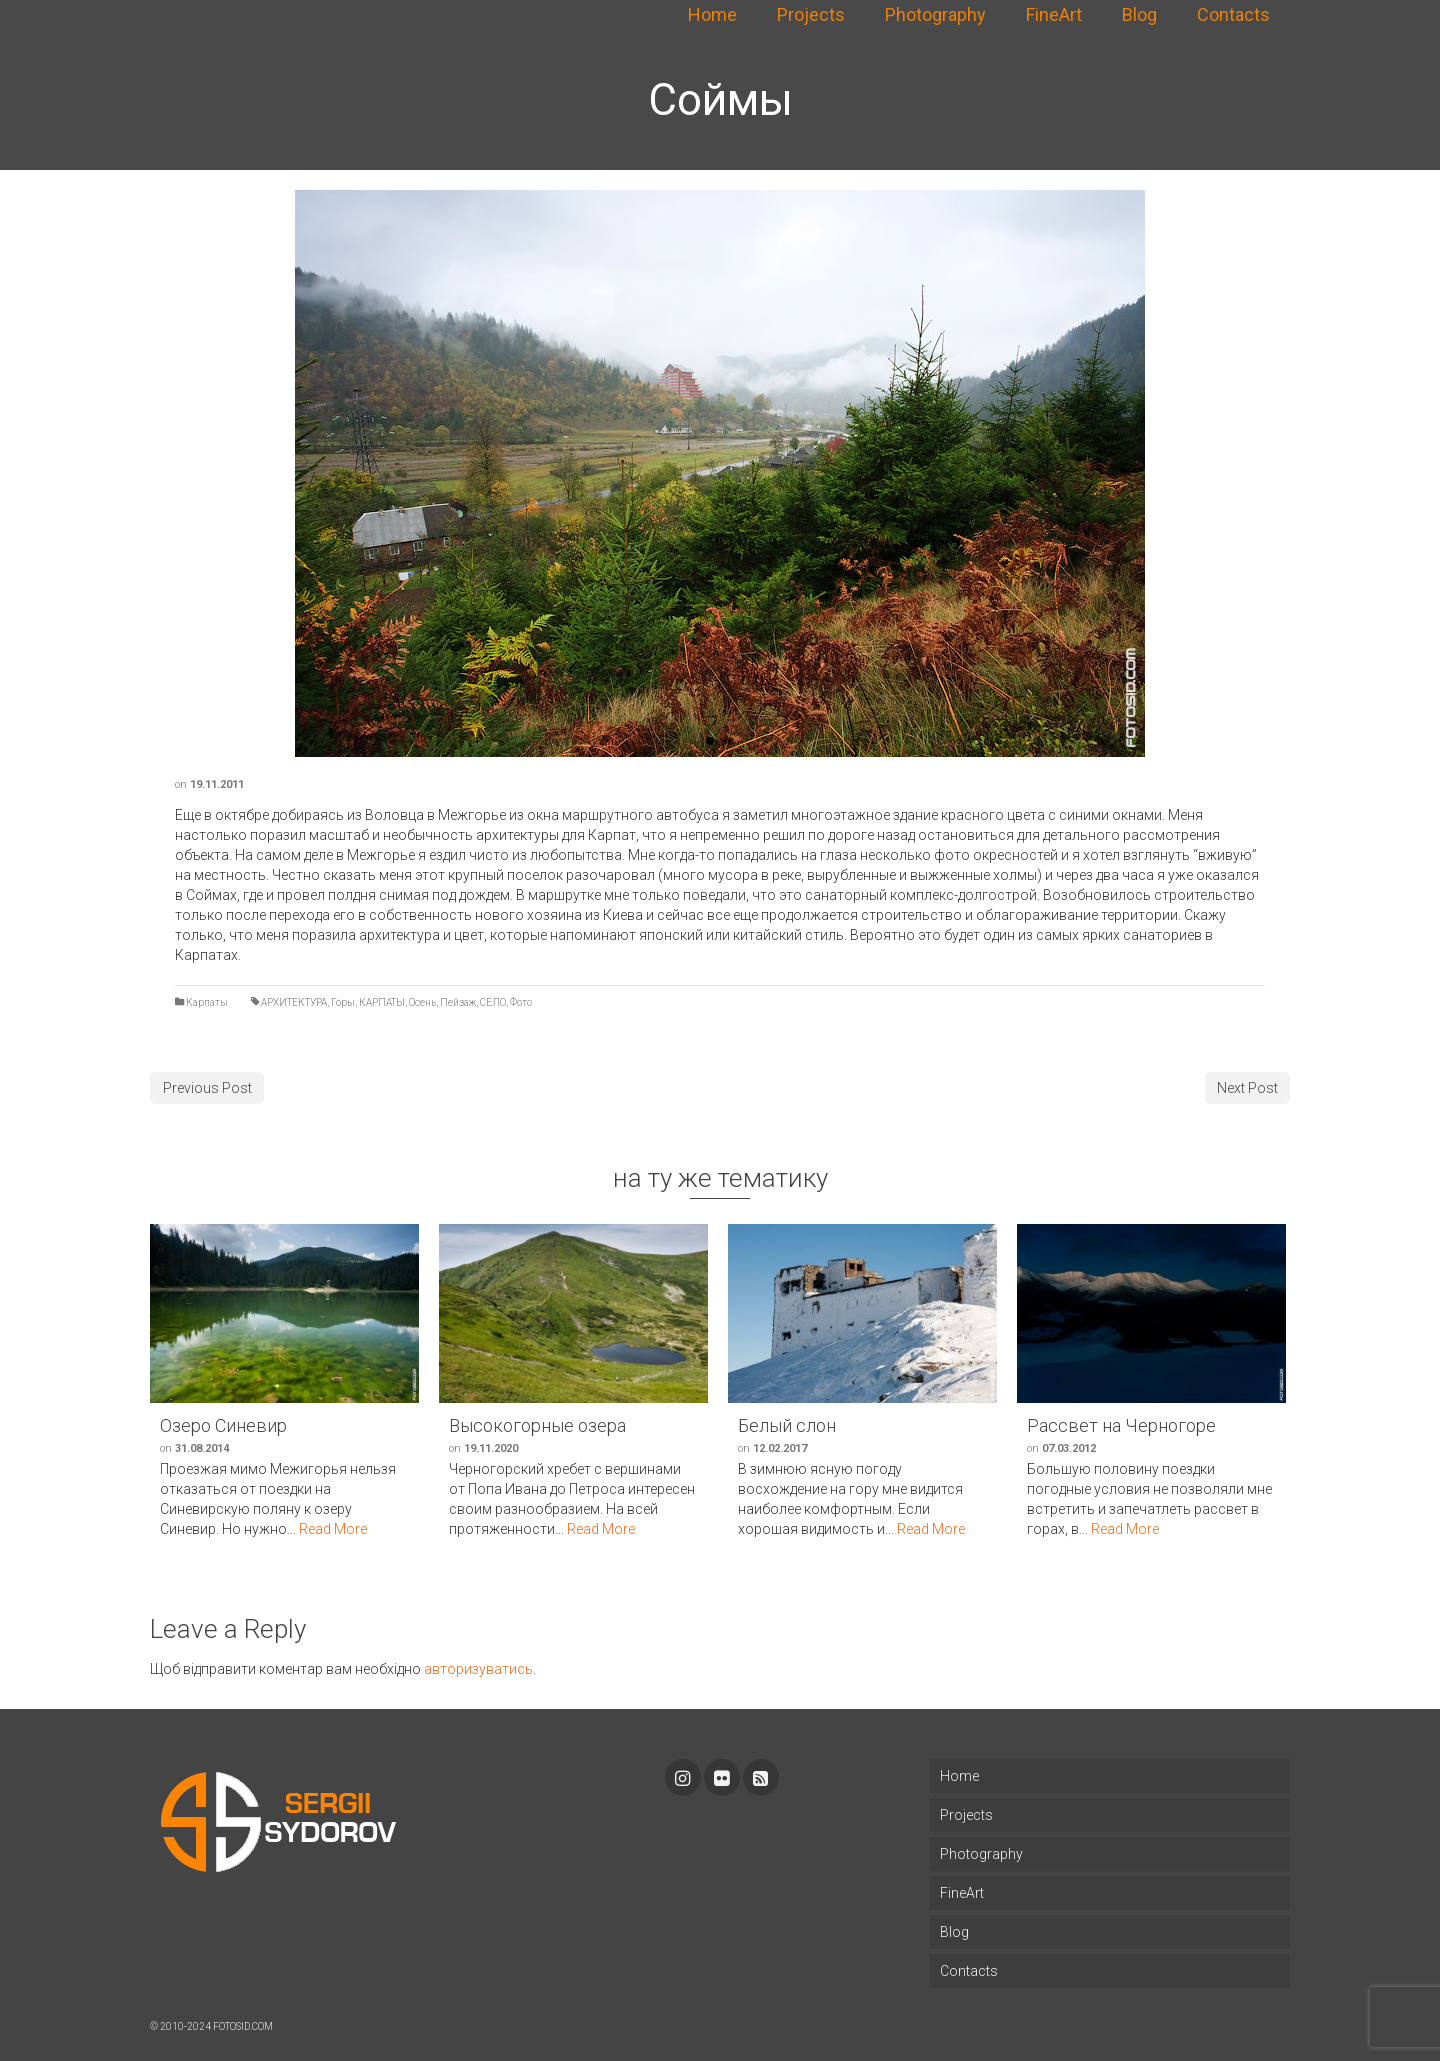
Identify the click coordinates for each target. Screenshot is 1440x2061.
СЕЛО (493, 1002)
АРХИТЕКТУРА (294, 1002)
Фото (521, 1002)
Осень (422, 1002)
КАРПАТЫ (382, 1002)
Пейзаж (458, 1002)
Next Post (1247, 1088)
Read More (333, 1529)
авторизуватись (478, 1669)
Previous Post (207, 1088)
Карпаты (207, 1002)
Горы (343, 1002)
